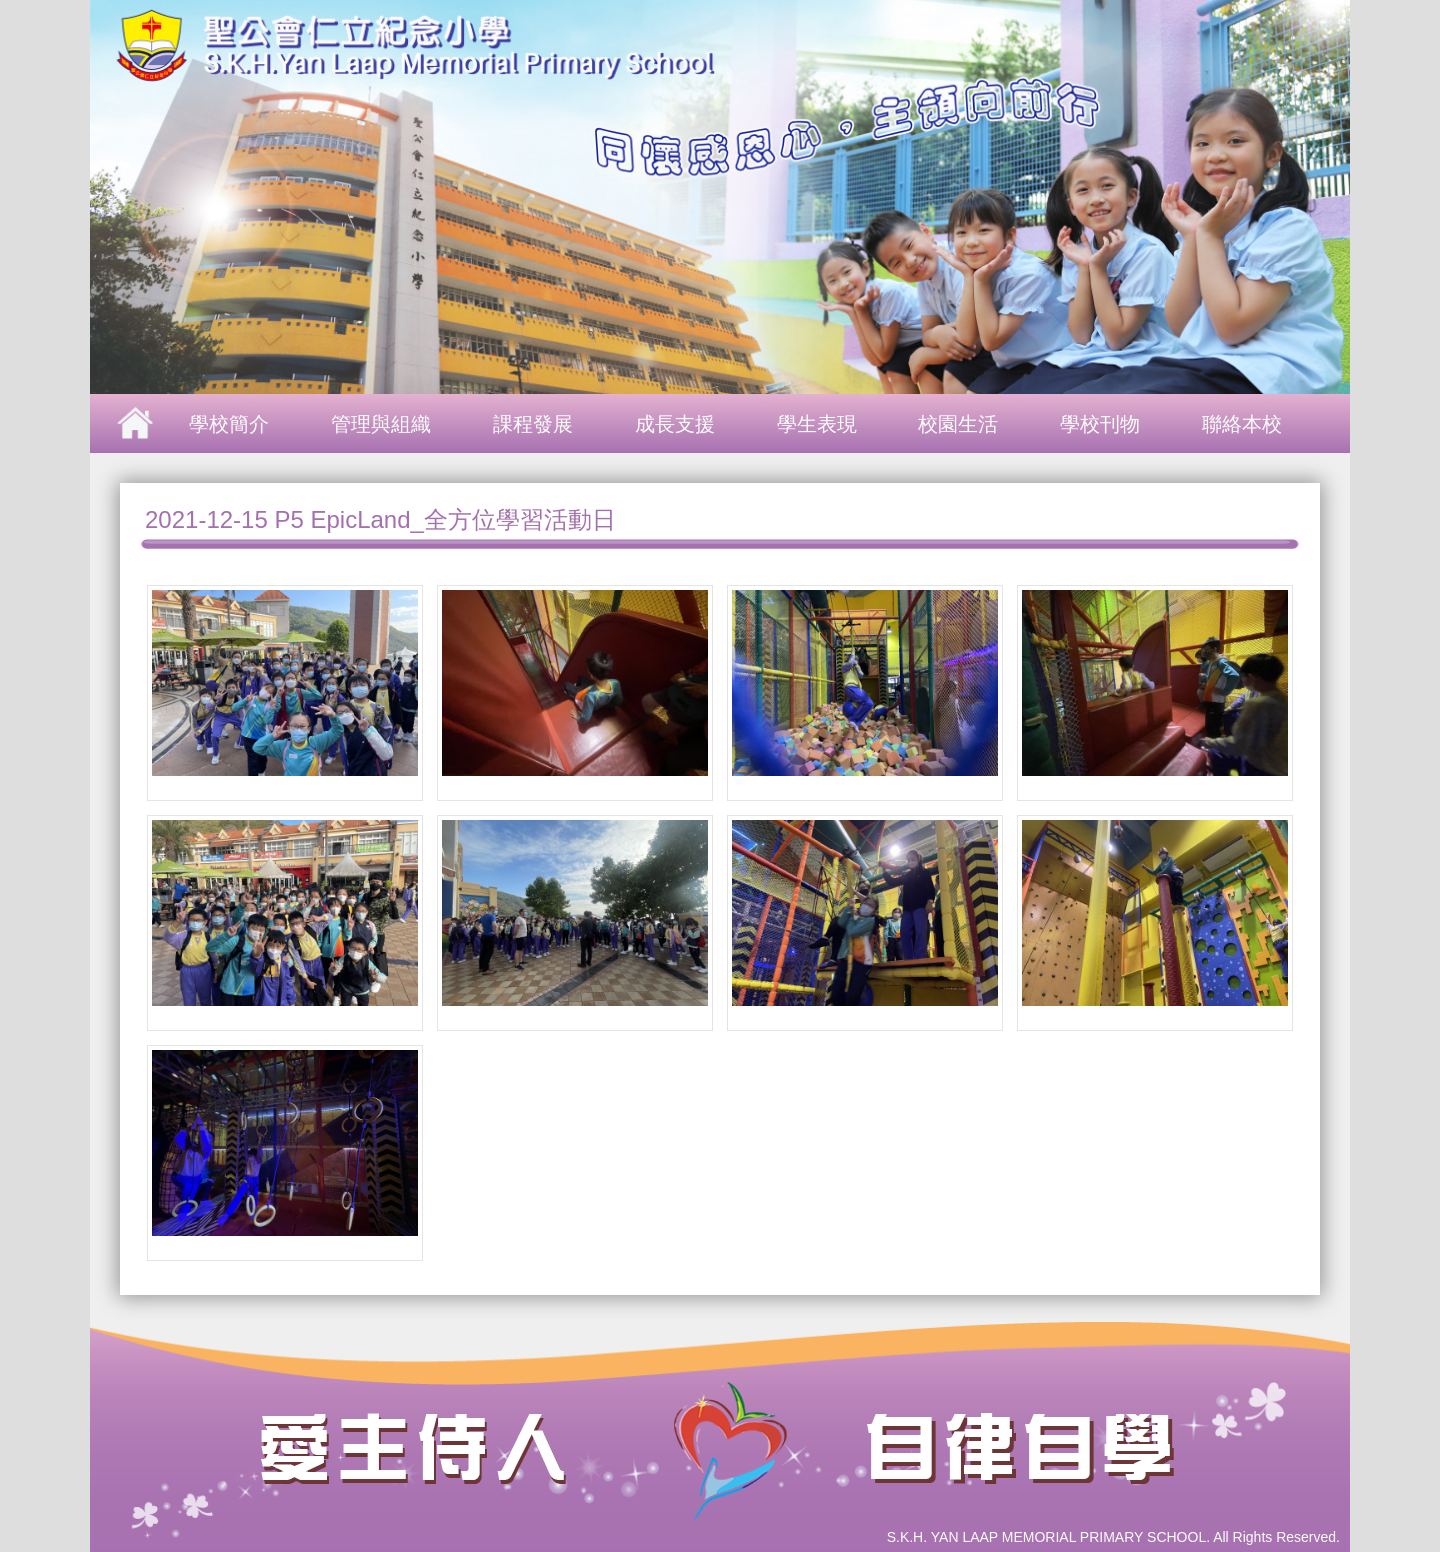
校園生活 (958, 424)
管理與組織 (381, 424)
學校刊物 (1100, 424)
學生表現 (817, 424)
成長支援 (675, 424)
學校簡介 (229, 424)
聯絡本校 (1242, 424)
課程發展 (533, 424)
